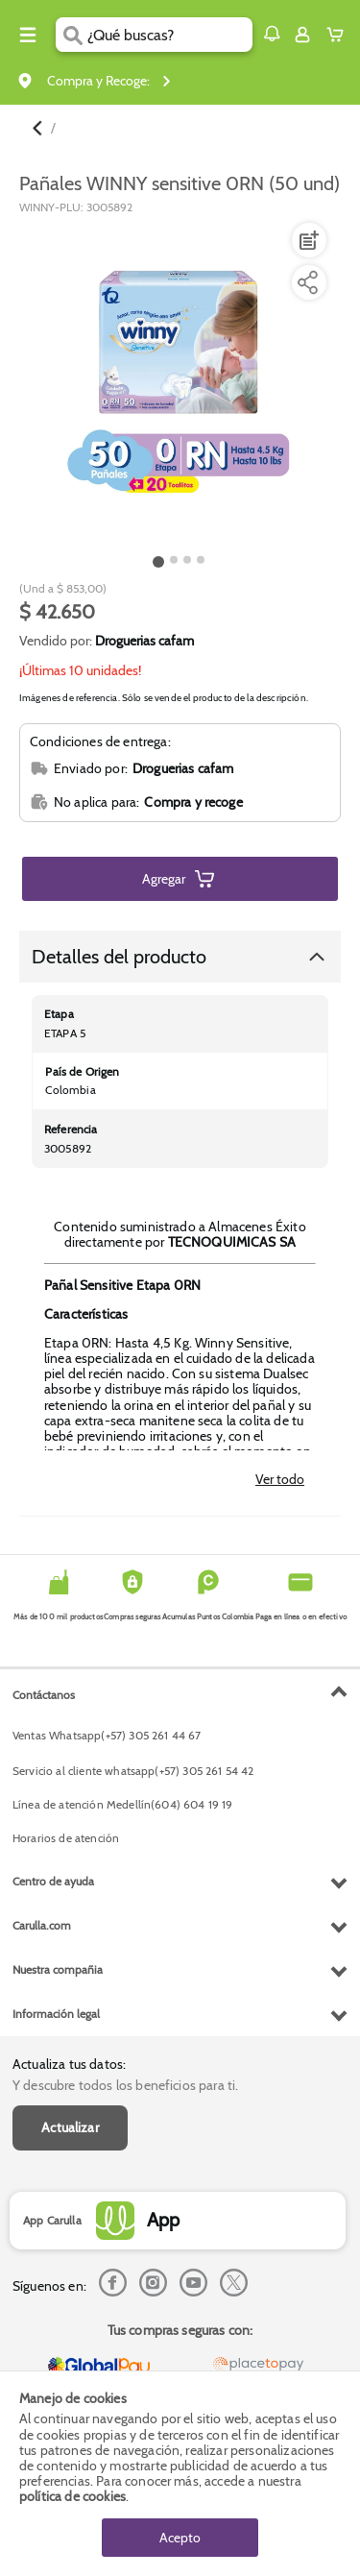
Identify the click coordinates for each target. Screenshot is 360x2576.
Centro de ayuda (53, 1881)
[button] (271, 33)
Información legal (56, 2013)
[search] (169, 34)
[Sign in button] (302, 34)
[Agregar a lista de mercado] (307, 240)
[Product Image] (178, 382)
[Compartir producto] (307, 282)
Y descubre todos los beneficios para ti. (125, 2085)
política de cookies (72, 2496)
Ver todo (279, 1479)
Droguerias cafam (144, 640)
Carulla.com (41, 1925)
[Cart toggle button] (339, 34)
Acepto (180, 2537)
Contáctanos (43, 1695)
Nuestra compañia (57, 1969)
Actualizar (70, 2127)
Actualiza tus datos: (69, 2064)
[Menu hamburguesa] (28, 34)
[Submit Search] (71, 34)
